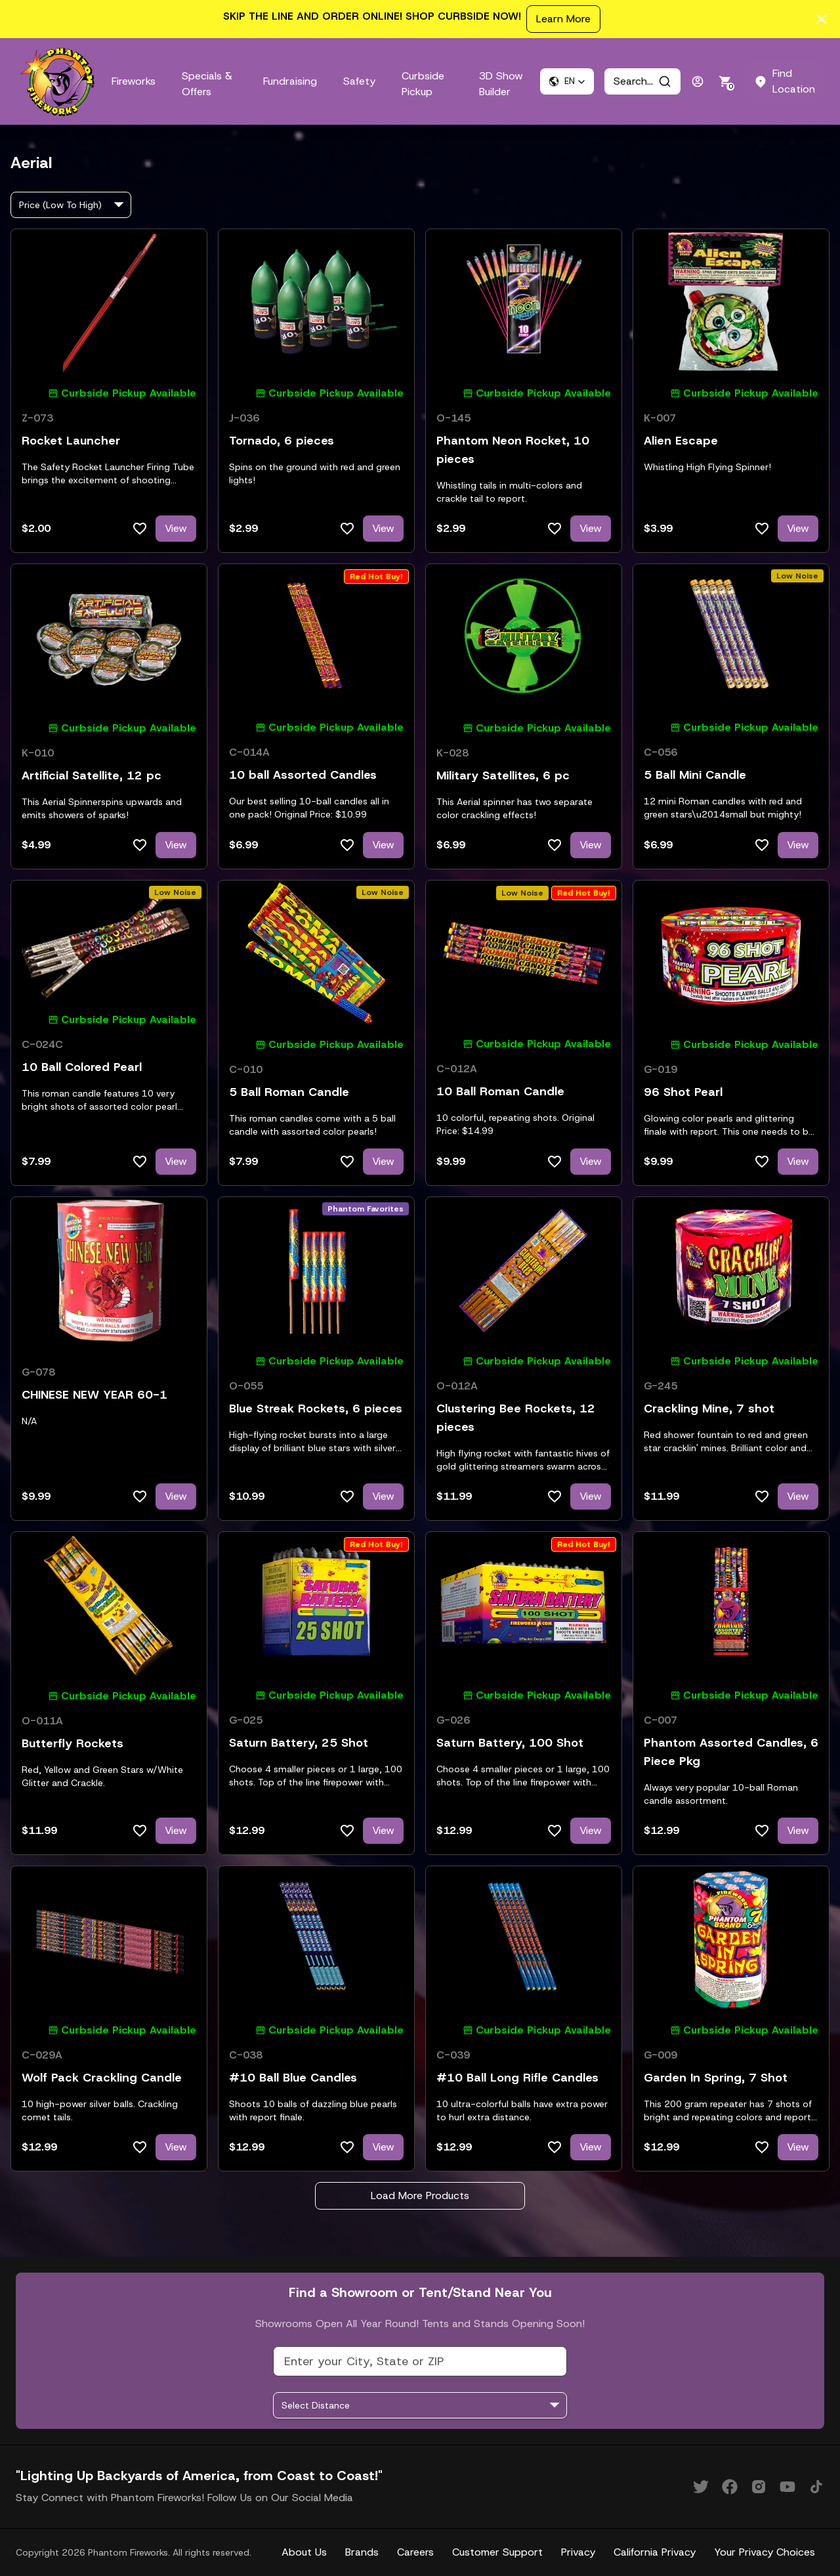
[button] (567, 81)
